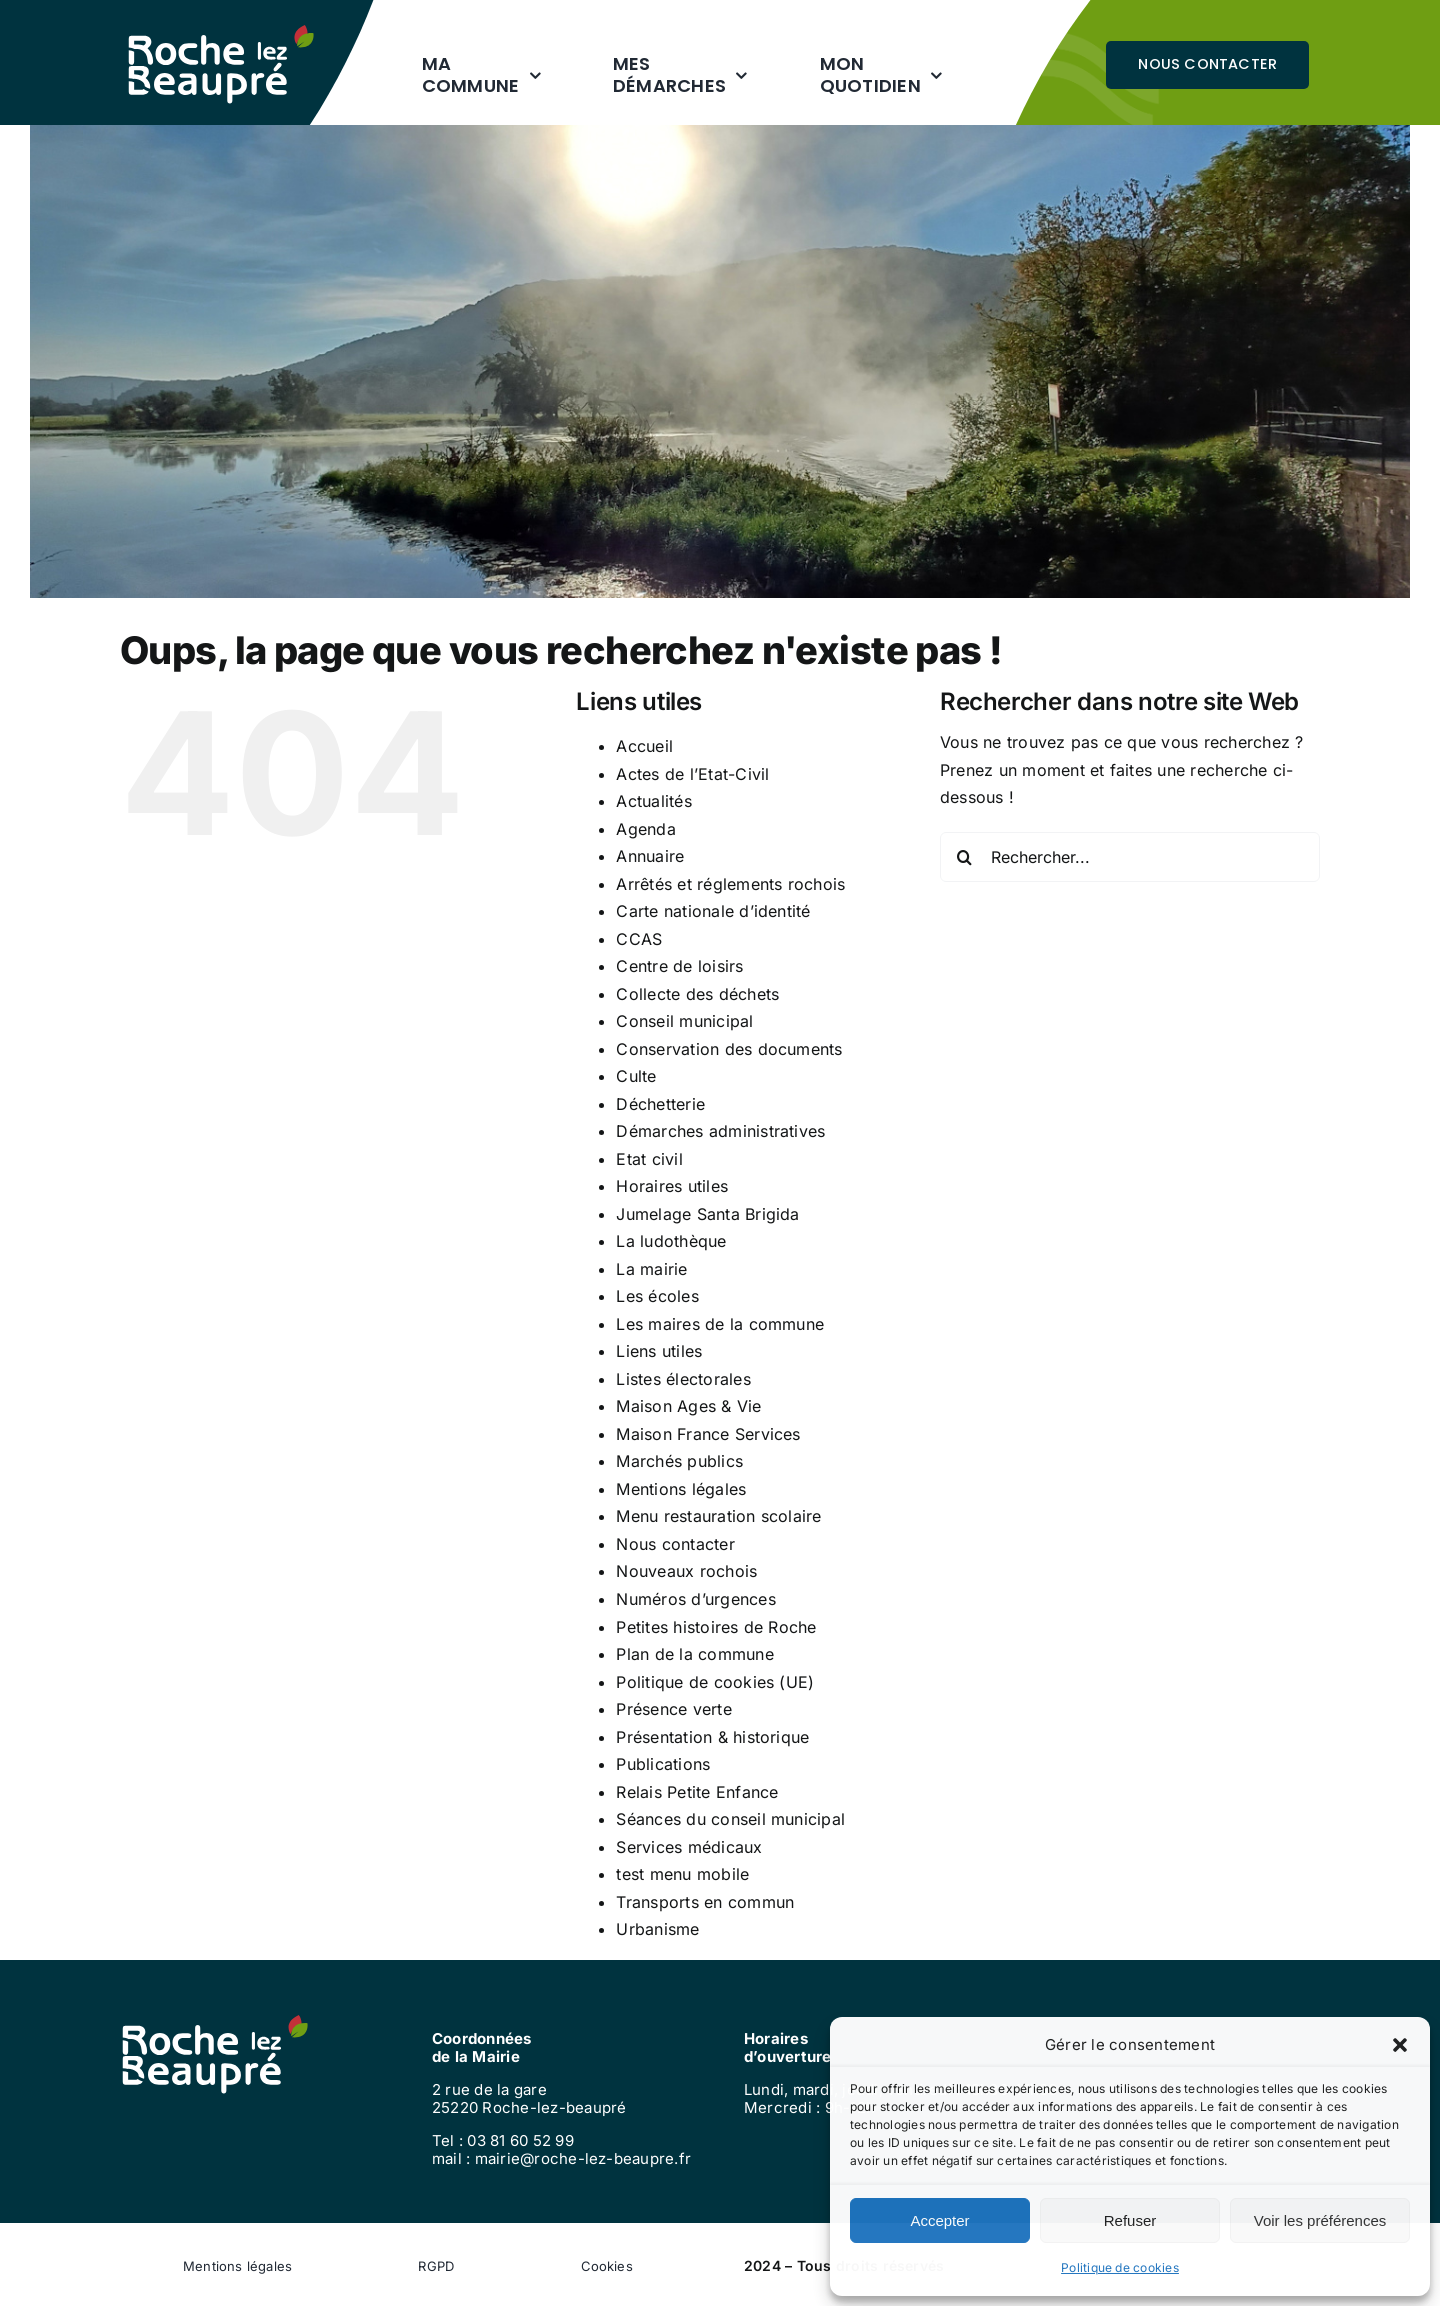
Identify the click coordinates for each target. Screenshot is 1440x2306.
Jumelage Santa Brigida (707, 1214)
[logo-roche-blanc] (221, 33)
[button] (1400, 2045)
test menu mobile (682, 1874)
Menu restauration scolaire (718, 1516)
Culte (636, 1076)
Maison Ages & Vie (688, 1406)
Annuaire (650, 856)
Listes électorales (683, 1379)
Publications (663, 1764)
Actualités (653, 801)
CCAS (639, 939)
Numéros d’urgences (695, 1599)
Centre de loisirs (679, 966)
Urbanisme (657, 1929)
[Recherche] (965, 857)
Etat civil (649, 1159)
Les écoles (657, 1296)
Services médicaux (689, 1847)
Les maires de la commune (720, 1324)
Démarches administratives (720, 1131)
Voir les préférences (1320, 2220)
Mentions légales (681, 1489)
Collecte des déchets (697, 994)
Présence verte (673, 1709)
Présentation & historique (712, 1737)
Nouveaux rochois (686, 1571)
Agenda (645, 829)
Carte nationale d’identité (713, 911)
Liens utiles (659, 1351)
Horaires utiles (672, 1186)
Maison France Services (708, 1434)
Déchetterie (660, 1104)
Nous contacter (675, 1544)
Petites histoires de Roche (716, 1627)
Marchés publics (679, 1461)
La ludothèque (671, 1241)
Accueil (644, 746)
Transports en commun (705, 1902)
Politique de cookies (1120, 2267)
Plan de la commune (694, 1654)
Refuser (1130, 2220)
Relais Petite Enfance (697, 1792)
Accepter (939, 2220)
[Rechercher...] (1130, 857)
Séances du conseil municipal (730, 1819)
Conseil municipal (684, 1021)
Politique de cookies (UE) (715, 1682)
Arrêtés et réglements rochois (730, 884)
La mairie (651, 1269)
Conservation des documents (729, 1049)
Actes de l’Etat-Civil (692, 774)
